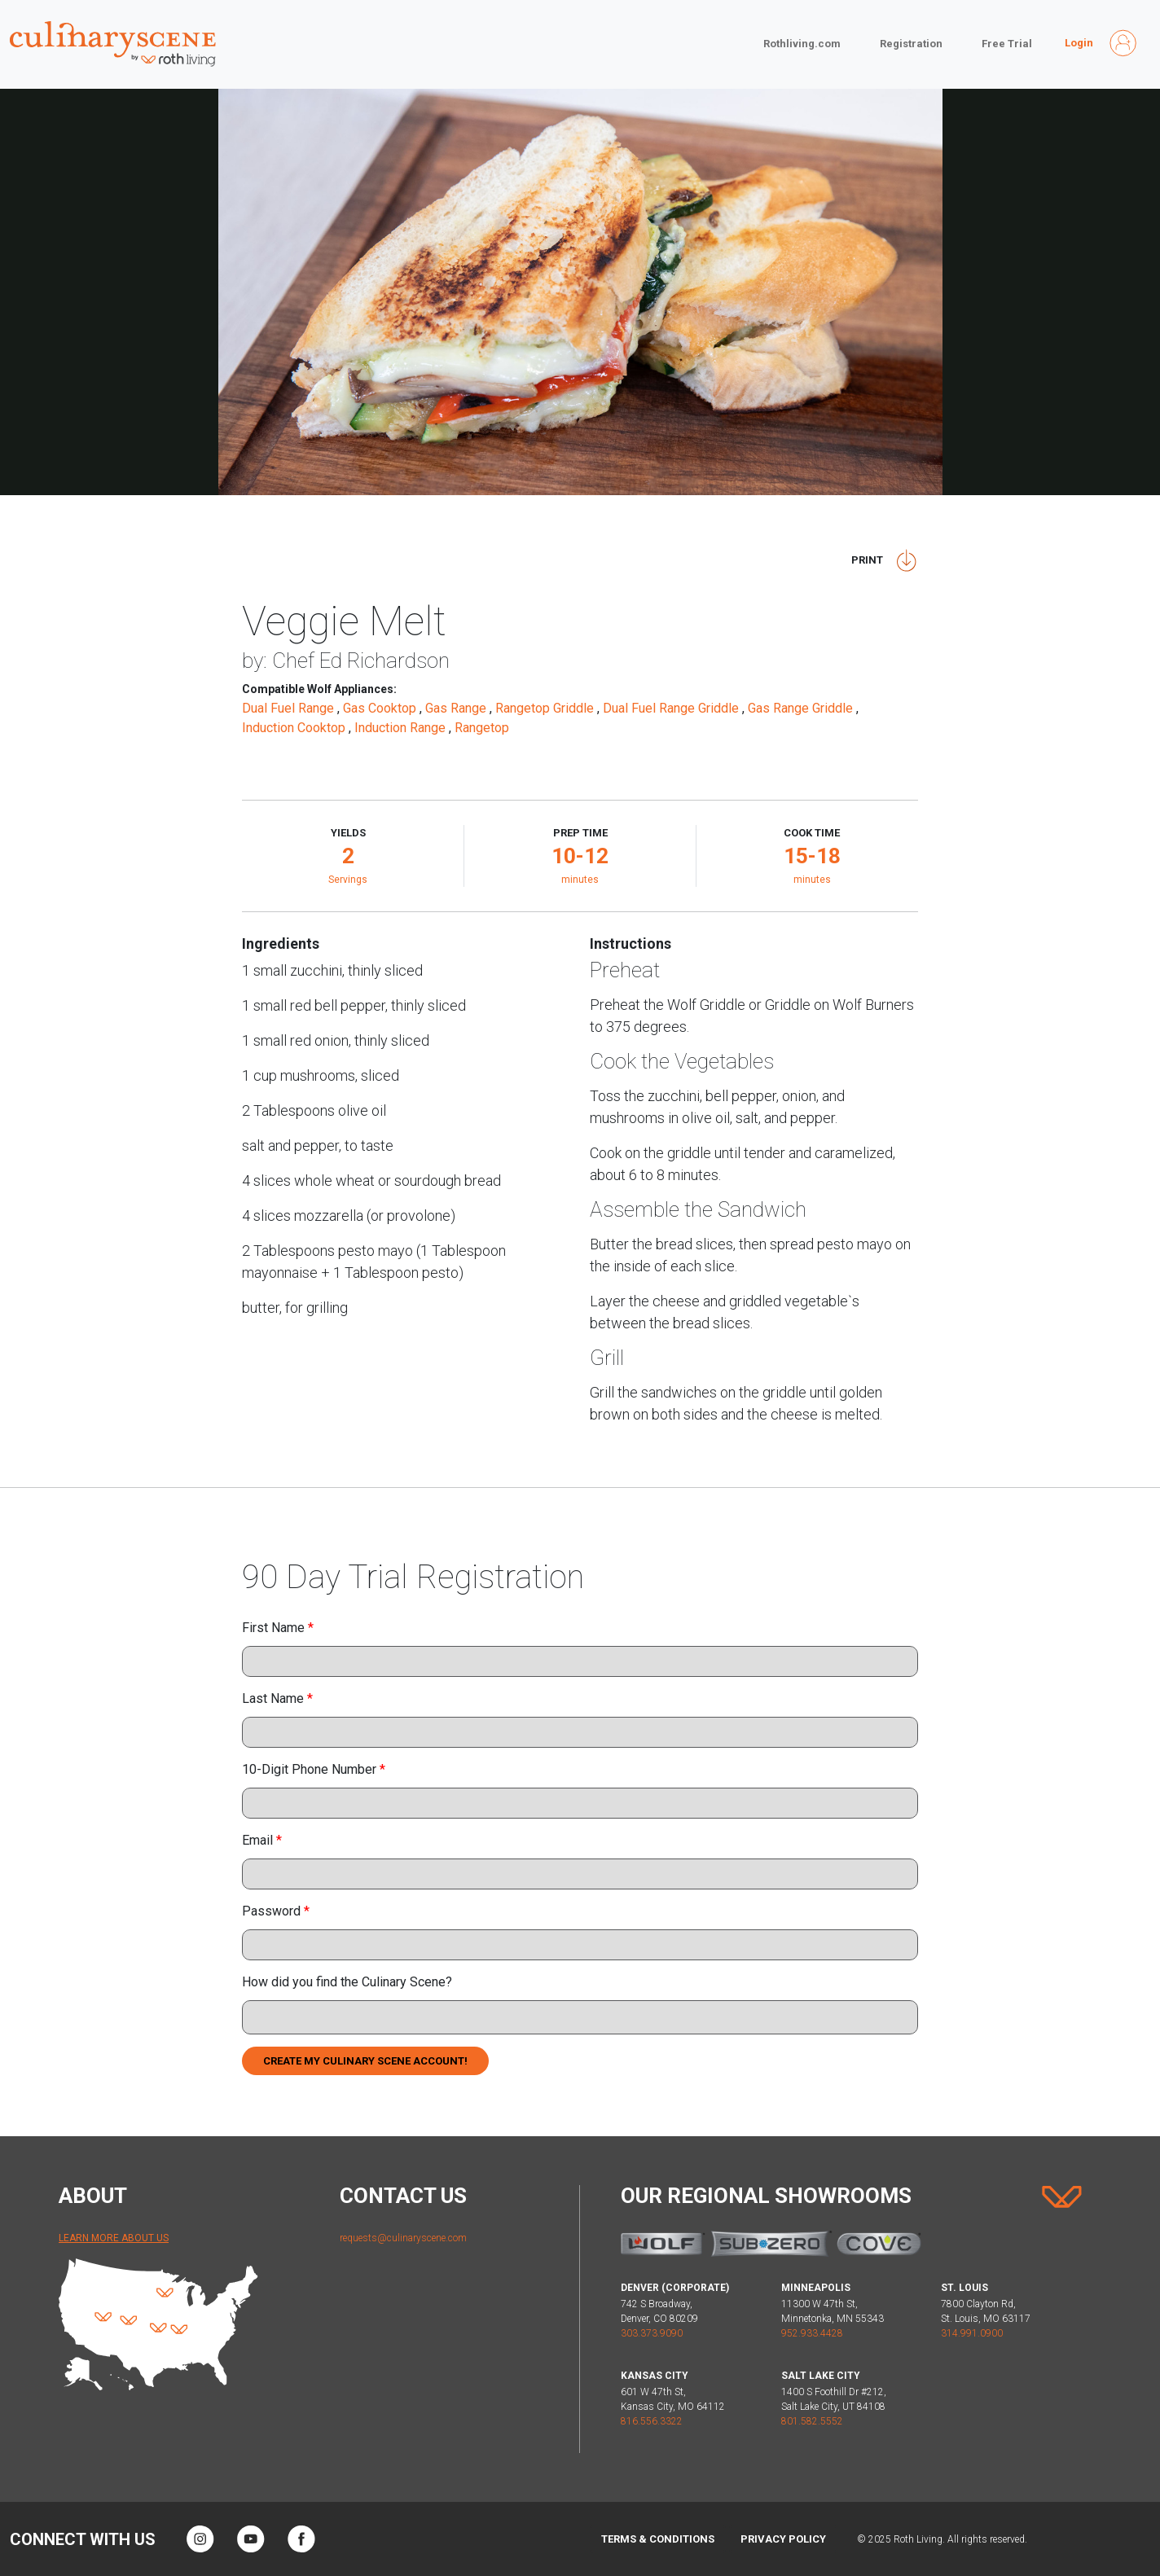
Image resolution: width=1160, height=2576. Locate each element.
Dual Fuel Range (289, 708)
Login (1079, 43)
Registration (911, 43)
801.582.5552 (812, 2421)
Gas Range (457, 708)
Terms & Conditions (657, 2539)
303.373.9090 (652, 2333)
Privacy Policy (783, 2539)
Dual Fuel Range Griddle (672, 708)
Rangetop (483, 727)
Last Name (277, 1698)
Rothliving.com (802, 43)
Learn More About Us (114, 2238)
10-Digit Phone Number (313, 1769)
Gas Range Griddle (802, 708)
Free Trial (1007, 43)
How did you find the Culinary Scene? (347, 1982)
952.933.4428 (812, 2333)
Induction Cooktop (295, 727)
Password (276, 1911)
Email (262, 1840)
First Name (278, 1627)
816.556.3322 (652, 2421)
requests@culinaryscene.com (403, 2238)
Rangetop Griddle (546, 708)
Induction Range (401, 727)
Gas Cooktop (381, 708)
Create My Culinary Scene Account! (365, 2061)
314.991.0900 (972, 2333)
